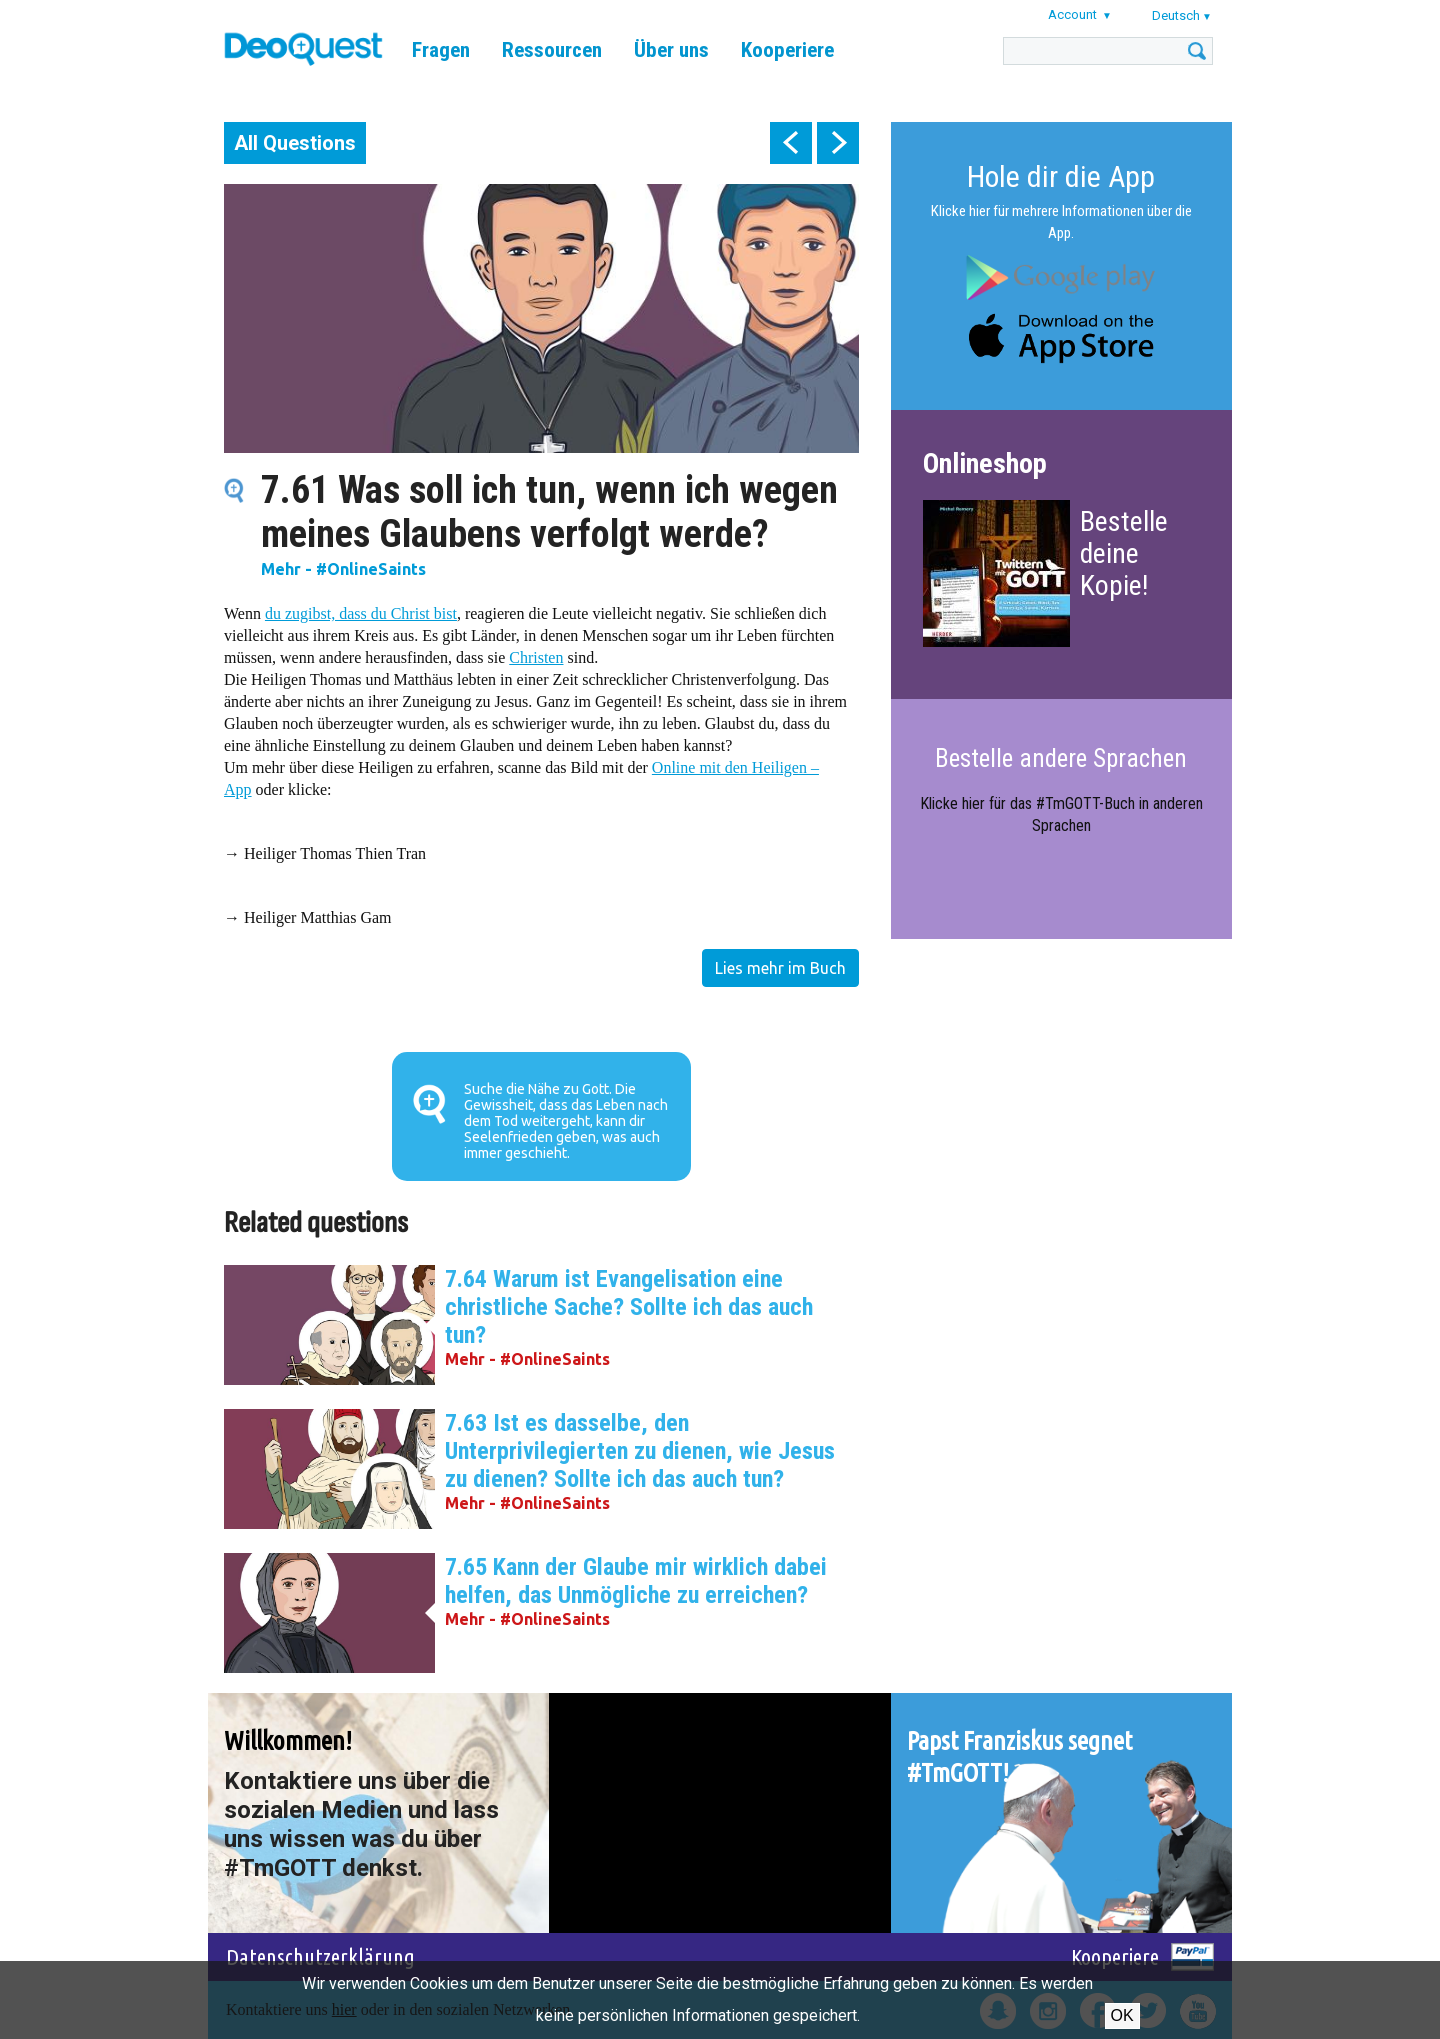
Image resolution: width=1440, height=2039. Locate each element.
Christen (536, 657)
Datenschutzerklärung (320, 1956)
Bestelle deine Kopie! (1124, 553)
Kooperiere (787, 50)
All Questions (295, 143)
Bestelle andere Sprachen (1061, 758)
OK (1122, 2015)
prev (791, 143)
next (838, 143)
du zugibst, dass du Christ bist (361, 613)
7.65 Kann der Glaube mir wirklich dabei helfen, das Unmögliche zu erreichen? (636, 1581)
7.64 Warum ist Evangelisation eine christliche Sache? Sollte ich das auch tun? (629, 1307)
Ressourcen (552, 50)
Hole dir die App (1061, 176)
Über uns (671, 50)
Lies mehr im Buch (780, 968)
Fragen (441, 50)
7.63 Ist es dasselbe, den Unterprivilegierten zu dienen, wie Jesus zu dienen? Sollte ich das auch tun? (640, 1451)
